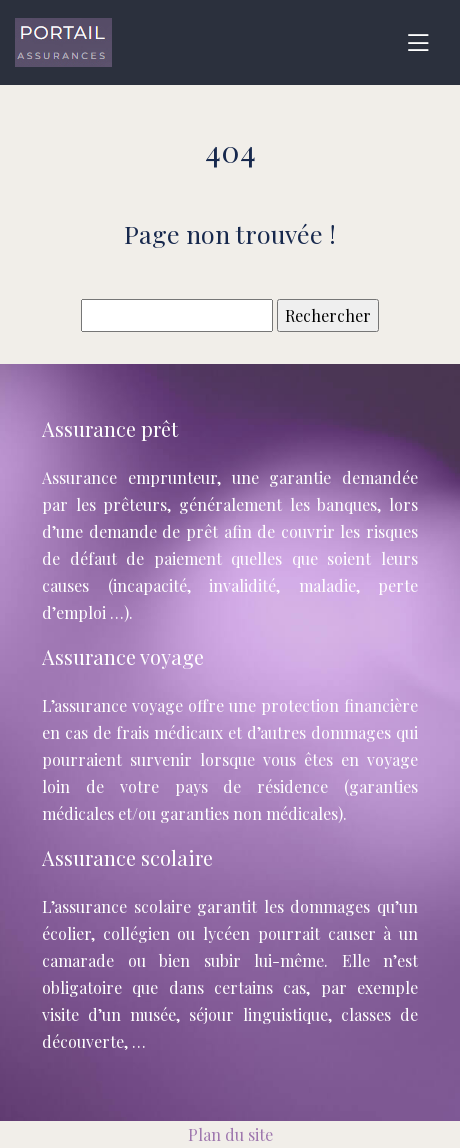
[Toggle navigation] (418, 43)
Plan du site (230, 1134)
